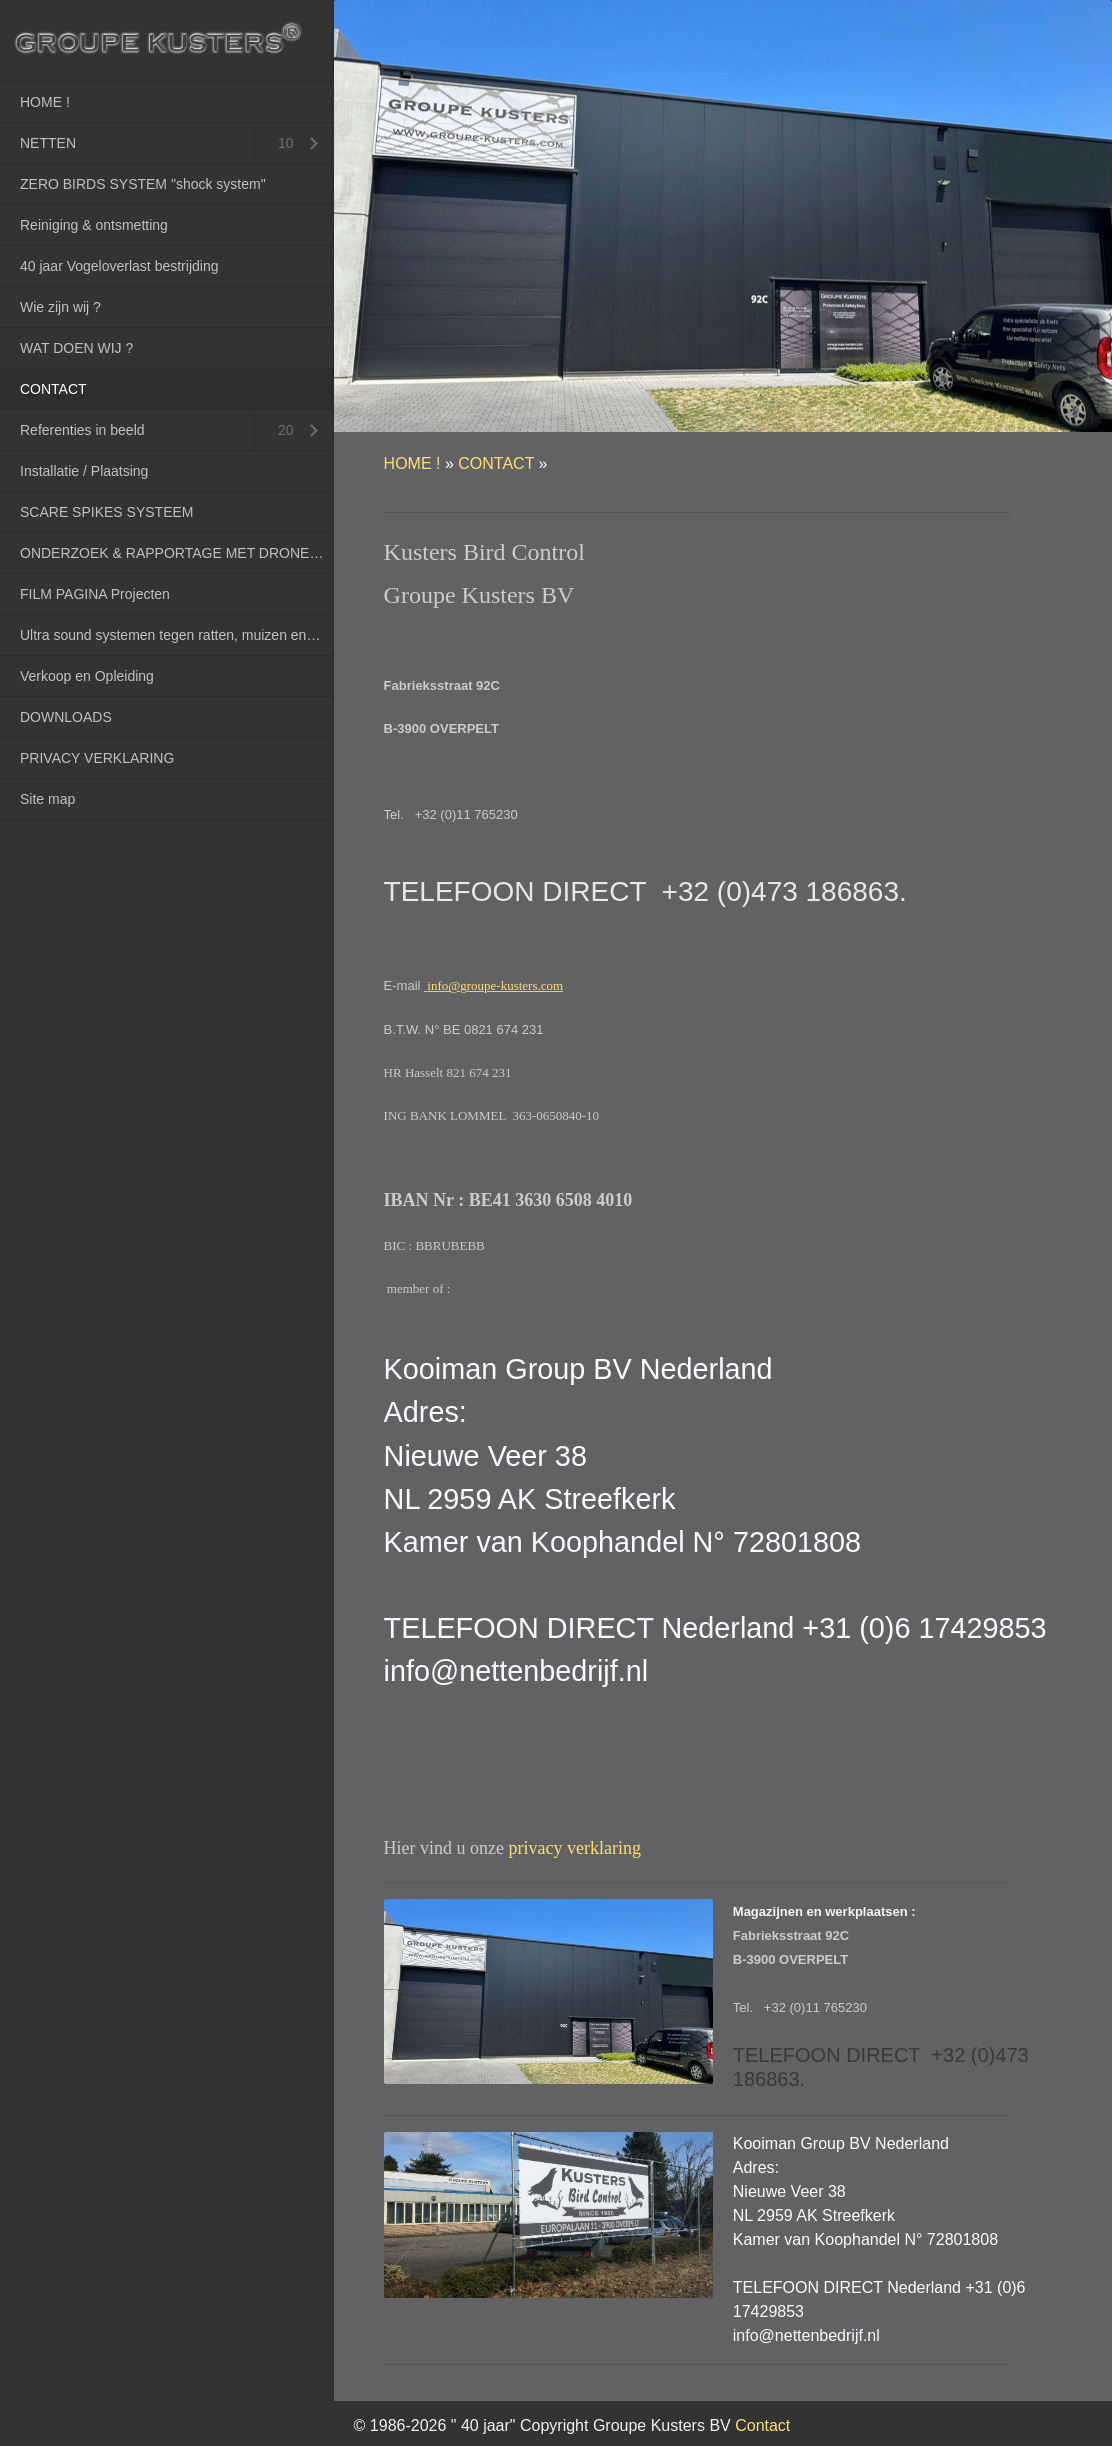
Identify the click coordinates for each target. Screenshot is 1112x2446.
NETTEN (48, 143)
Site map (47, 799)
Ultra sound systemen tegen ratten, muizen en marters (177, 635)
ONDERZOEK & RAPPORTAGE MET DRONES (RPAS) (177, 553)
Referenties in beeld (82, 430)
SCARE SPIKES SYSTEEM (107, 512)
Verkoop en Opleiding (87, 676)
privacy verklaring (575, 1848)
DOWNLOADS (66, 717)
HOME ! (45, 102)
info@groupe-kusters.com (495, 985)
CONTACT (53, 389)
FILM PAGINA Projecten (95, 594)
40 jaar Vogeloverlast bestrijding (119, 266)
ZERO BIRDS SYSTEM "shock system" (143, 184)
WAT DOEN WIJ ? (76, 348)
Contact (762, 2425)
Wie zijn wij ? (60, 307)
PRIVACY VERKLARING (97, 758)
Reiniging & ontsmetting (94, 225)
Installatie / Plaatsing (84, 471)
